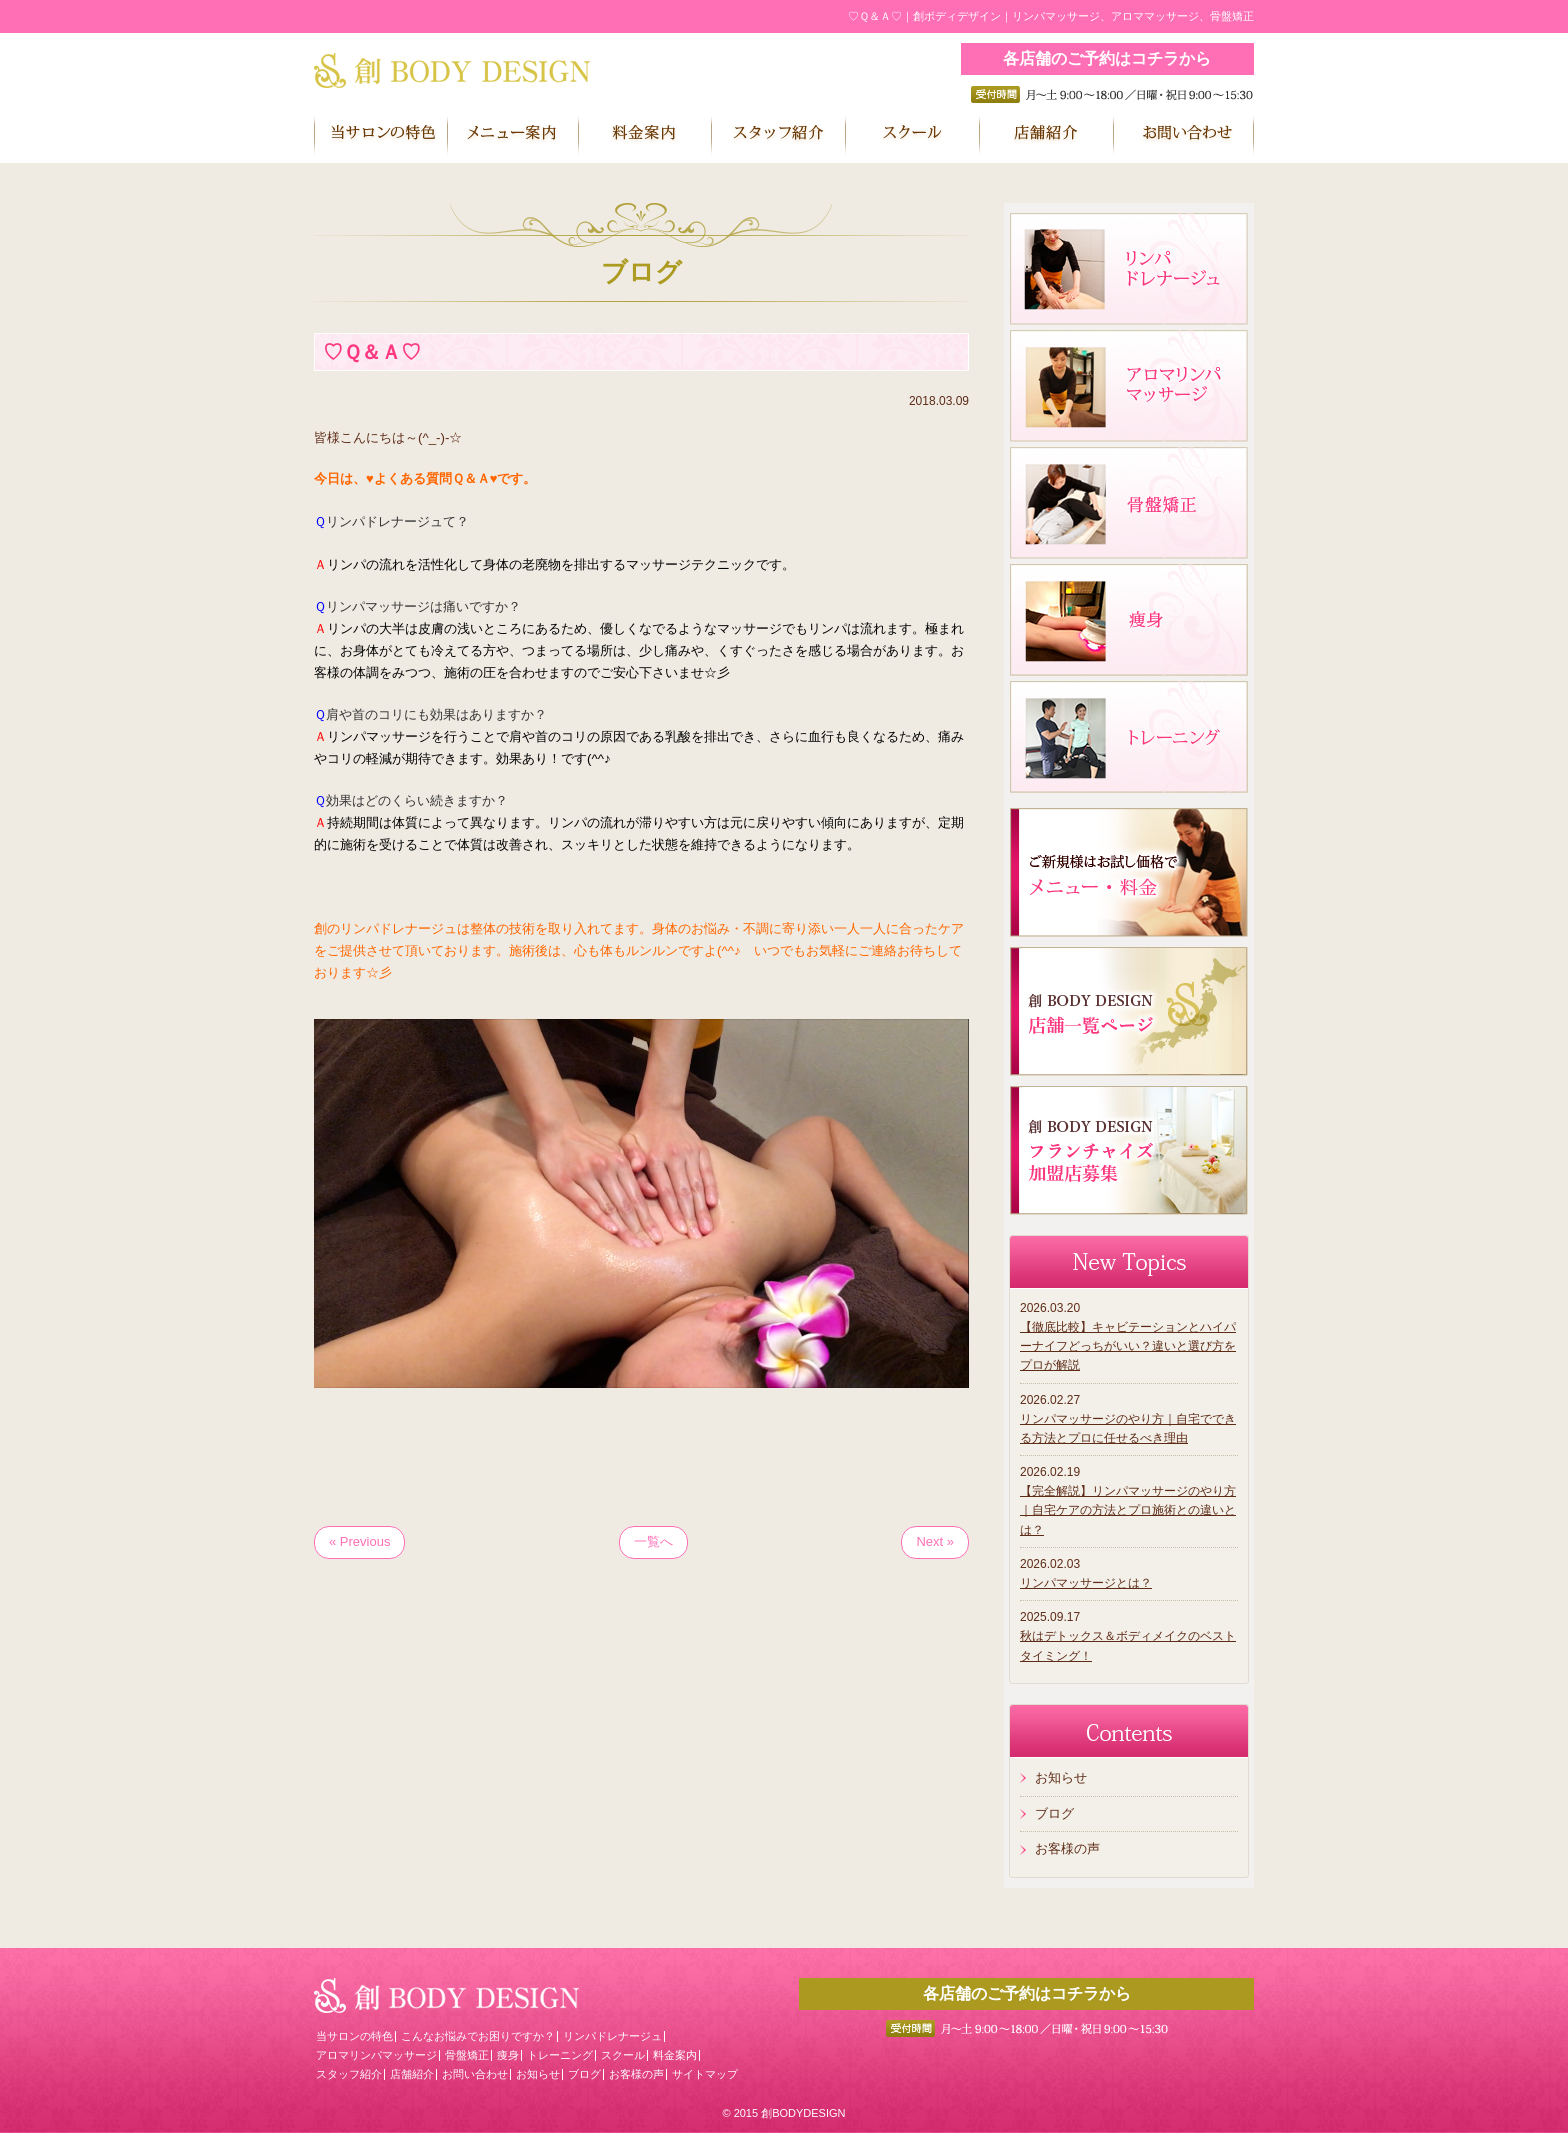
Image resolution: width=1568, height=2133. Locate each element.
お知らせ (1061, 1777)
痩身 (508, 2055)
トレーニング (560, 2055)
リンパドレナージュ (612, 2036)
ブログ (1054, 1813)
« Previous (359, 1541)
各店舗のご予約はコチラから (1107, 58)
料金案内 (675, 2055)
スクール (623, 2055)
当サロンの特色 (354, 2036)
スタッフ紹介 (349, 2074)
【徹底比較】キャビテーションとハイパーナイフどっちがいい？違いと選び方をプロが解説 (1128, 1346)
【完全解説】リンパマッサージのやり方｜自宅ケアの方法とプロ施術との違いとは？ (1128, 1510)
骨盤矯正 (467, 2055)
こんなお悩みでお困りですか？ (478, 2036)
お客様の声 (1067, 1848)
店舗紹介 (412, 2074)
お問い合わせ (475, 2074)
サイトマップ (705, 2074)
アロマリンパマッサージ (376, 2055)
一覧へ (653, 1541)
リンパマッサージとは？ (1086, 1583)
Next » (935, 1541)
